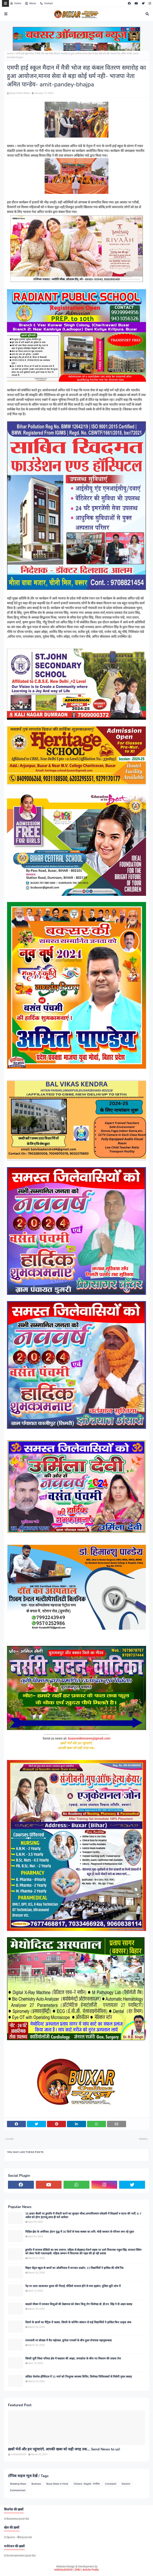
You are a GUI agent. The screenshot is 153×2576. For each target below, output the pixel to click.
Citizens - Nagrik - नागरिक (87, 2483)
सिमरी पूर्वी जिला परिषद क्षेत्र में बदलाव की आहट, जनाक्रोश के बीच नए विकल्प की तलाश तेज (73, 2358)
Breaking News (18, 2483)
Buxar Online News (20, 93)
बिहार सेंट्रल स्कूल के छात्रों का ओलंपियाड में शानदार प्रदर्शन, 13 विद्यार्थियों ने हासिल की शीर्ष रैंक (74, 2268)
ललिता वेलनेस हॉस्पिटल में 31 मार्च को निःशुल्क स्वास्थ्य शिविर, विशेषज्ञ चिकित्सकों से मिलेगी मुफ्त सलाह (78, 2377)
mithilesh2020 (63, 2569)
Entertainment (18, 2490)
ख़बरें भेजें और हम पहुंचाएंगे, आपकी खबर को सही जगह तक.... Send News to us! (64, 2449)
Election (126, 2483)
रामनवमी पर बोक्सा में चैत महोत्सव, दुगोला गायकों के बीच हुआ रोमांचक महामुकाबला (68, 2340)
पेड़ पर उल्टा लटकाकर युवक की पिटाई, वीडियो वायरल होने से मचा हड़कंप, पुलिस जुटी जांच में (73, 2286)
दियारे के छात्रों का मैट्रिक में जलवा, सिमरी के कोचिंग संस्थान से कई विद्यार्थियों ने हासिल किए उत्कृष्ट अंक (78, 2322)
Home (15, 3)
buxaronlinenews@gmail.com (89, 1738)
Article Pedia (90, 2569)
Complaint (110, 2483)
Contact (46, 3)
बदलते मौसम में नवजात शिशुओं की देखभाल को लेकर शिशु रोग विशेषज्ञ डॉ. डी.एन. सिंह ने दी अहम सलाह (78, 2304)
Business (36, 2483)
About (30, 3)
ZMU (77, 2569)
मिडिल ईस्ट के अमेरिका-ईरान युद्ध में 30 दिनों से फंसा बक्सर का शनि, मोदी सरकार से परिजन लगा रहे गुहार (79, 2232)
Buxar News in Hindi (57, 2483)
